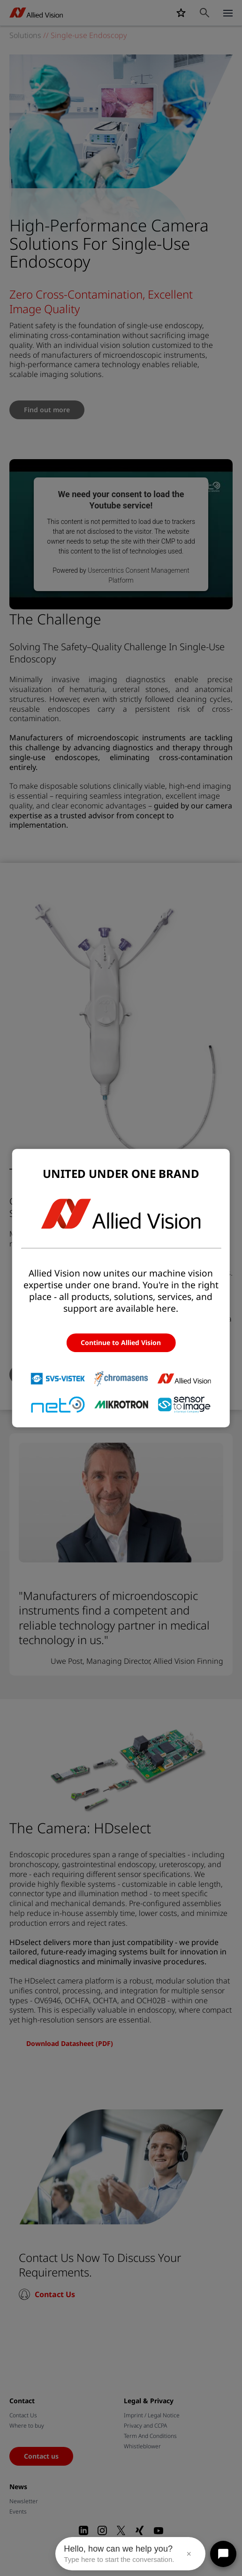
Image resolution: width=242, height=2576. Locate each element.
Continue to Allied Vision (121, 1342)
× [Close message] (188, 2554)
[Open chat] (223, 2554)
